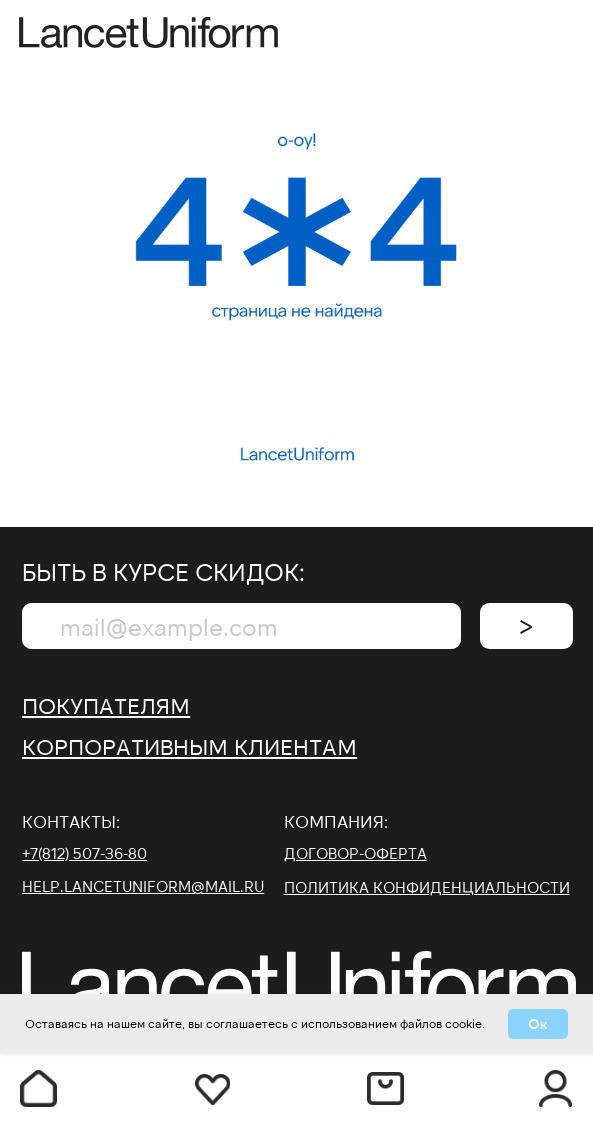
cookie (463, 1023)
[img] (555, 34)
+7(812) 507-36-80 (84, 853)
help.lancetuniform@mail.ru (143, 886)
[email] (241, 626)
